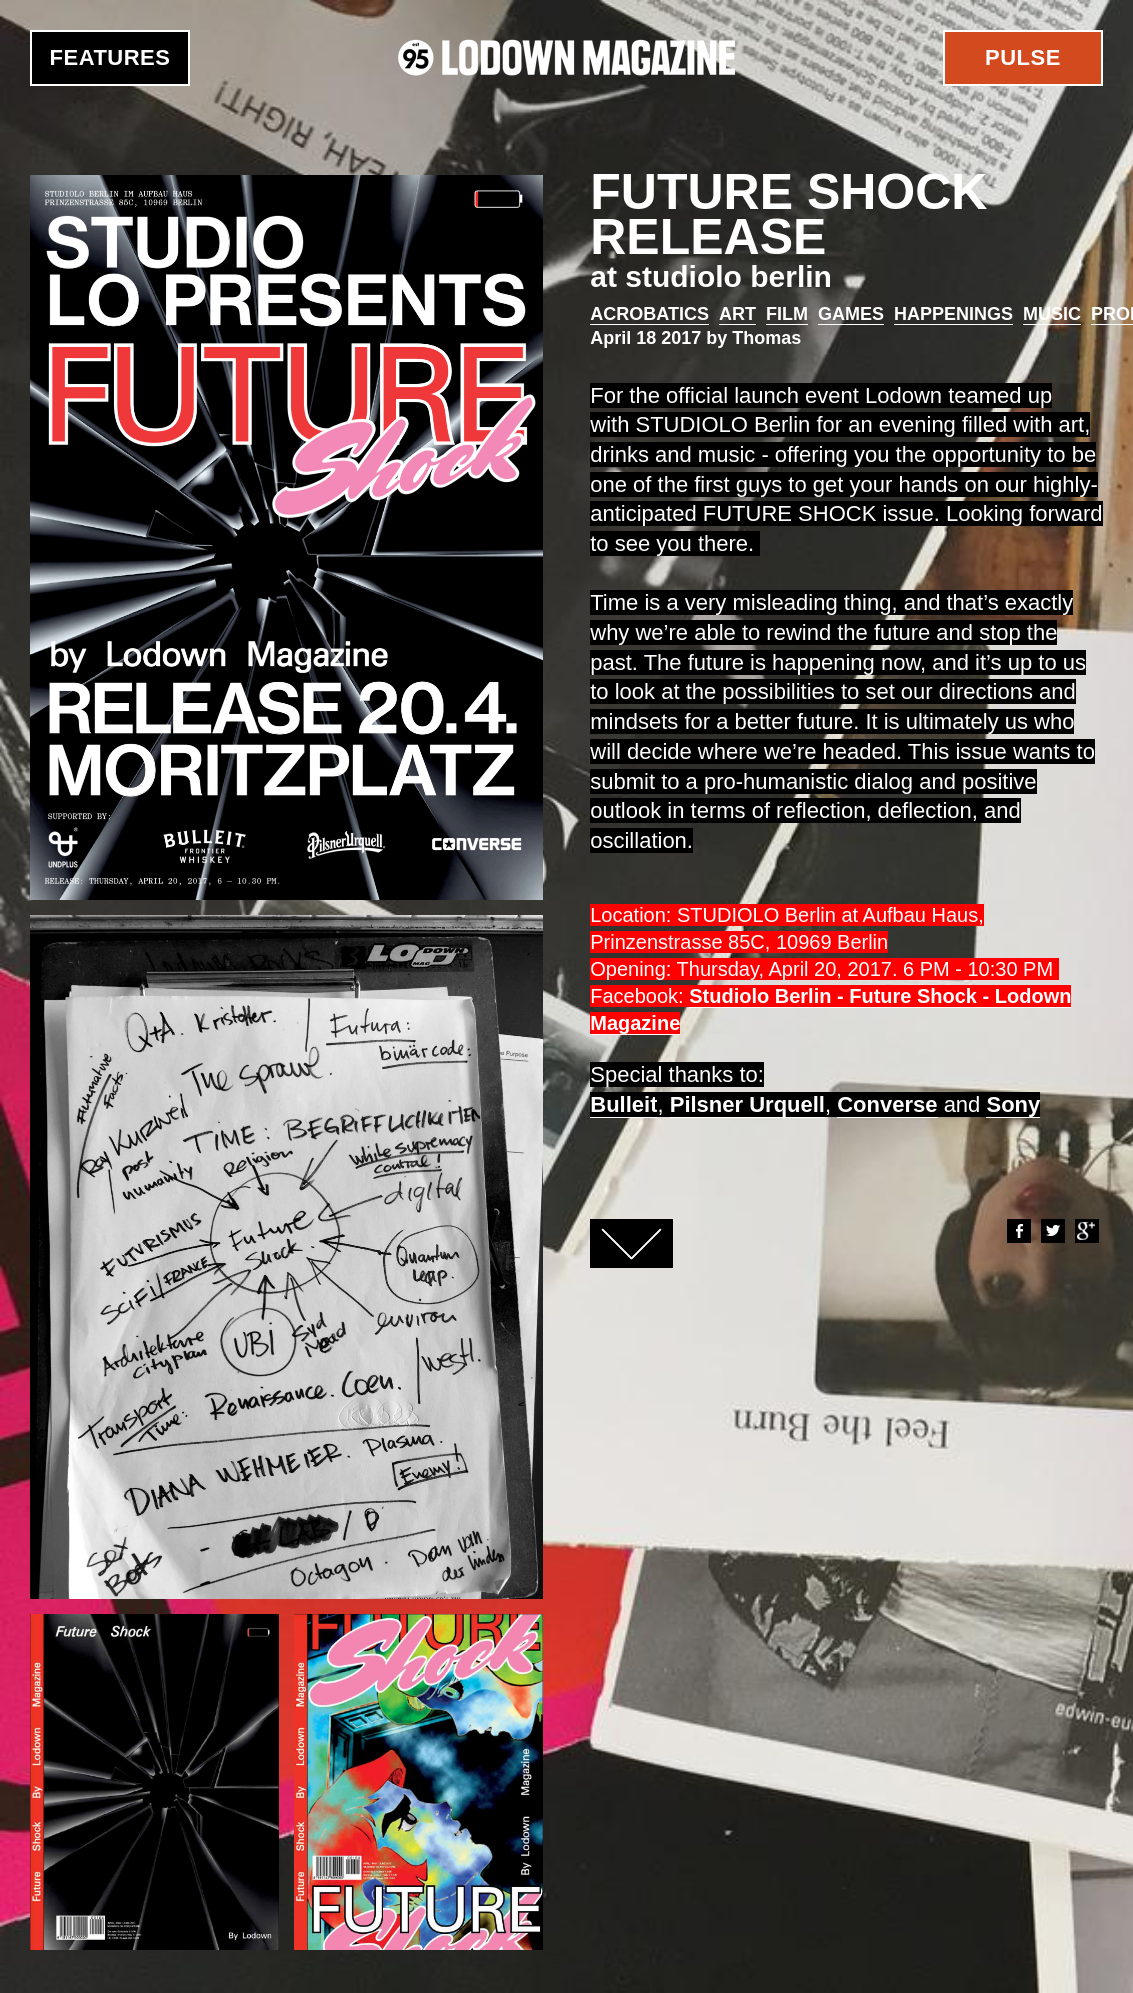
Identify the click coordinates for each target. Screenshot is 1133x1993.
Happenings (953, 314)
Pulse (1023, 57)
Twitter (1052, 1231)
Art (737, 314)
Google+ (1086, 1231)
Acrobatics (649, 314)
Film (787, 314)
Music (1052, 314)
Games (851, 314)
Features (110, 57)
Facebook (1018, 1231)
